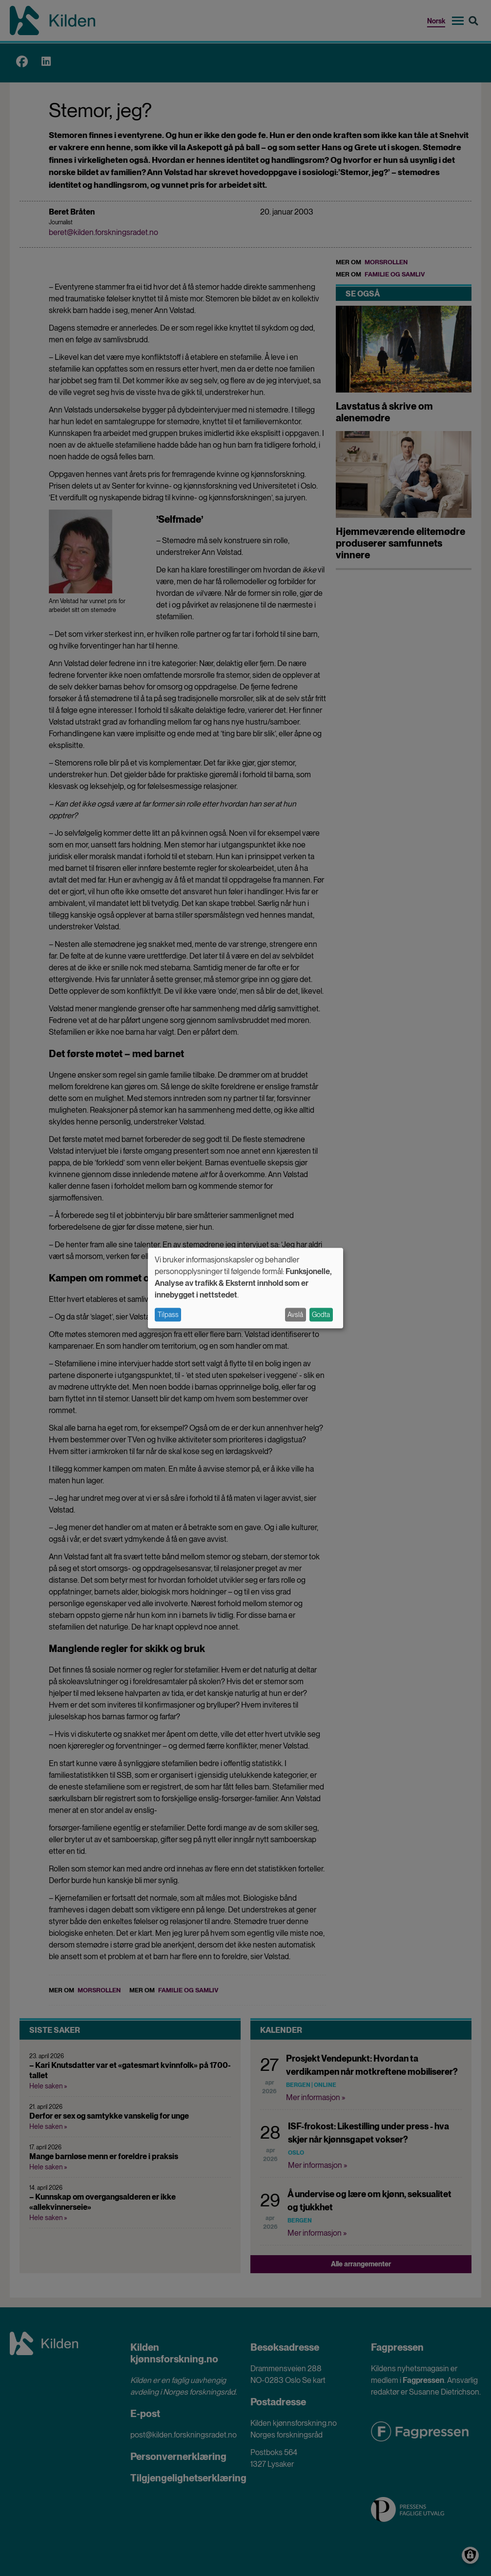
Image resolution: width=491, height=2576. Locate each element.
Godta (321, 1314)
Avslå (295, 1314)
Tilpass (168, 1314)
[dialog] (245, 1288)
